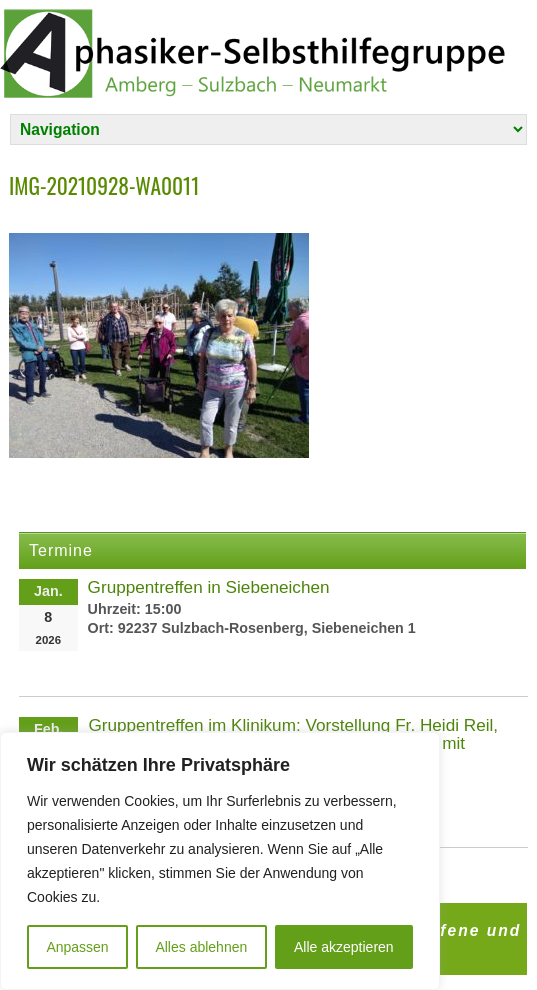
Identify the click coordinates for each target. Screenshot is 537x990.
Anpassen (77, 947)
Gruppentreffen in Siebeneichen (209, 587)
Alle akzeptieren (344, 947)
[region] (220, 861)
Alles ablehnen (201, 947)
